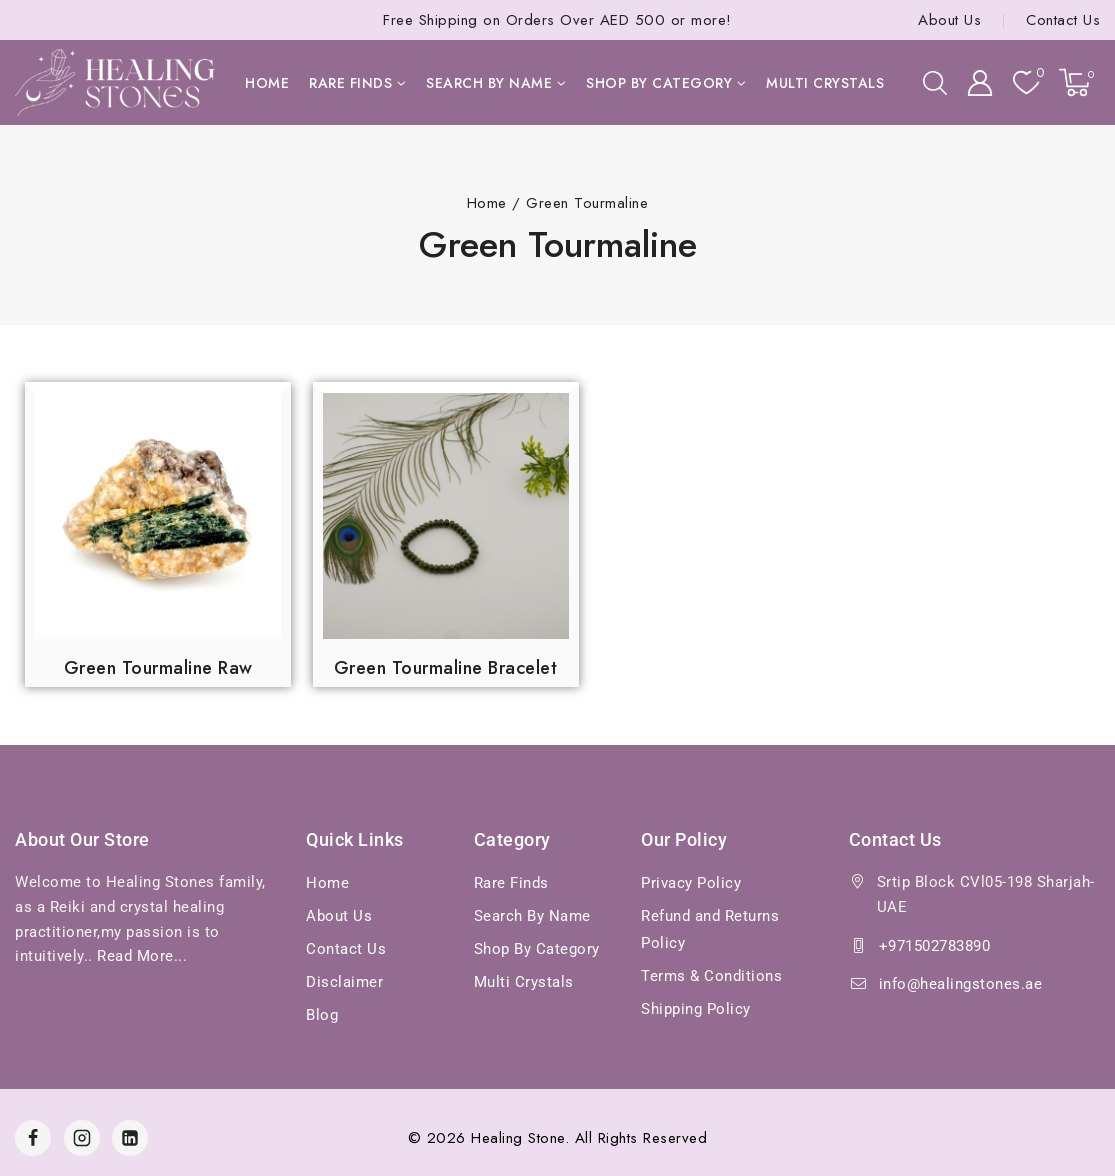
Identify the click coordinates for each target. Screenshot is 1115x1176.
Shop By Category (537, 949)
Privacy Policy (691, 883)
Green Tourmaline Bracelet (446, 668)
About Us (949, 20)
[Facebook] (33, 1138)
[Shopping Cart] (1079, 82)
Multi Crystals (825, 83)
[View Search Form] (935, 83)
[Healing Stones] (115, 82)
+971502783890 (935, 946)
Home (267, 83)
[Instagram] (82, 1138)
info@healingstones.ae (961, 984)
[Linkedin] (130, 1138)
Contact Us (1063, 20)
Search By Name (532, 916)
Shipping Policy (696, 1009)
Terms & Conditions (711, 976)
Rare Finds (511, 883)
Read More (135, 956)
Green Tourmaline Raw (158, 668)
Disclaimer (344, 982)
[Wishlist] (1026, 82)
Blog (322, 1015)
